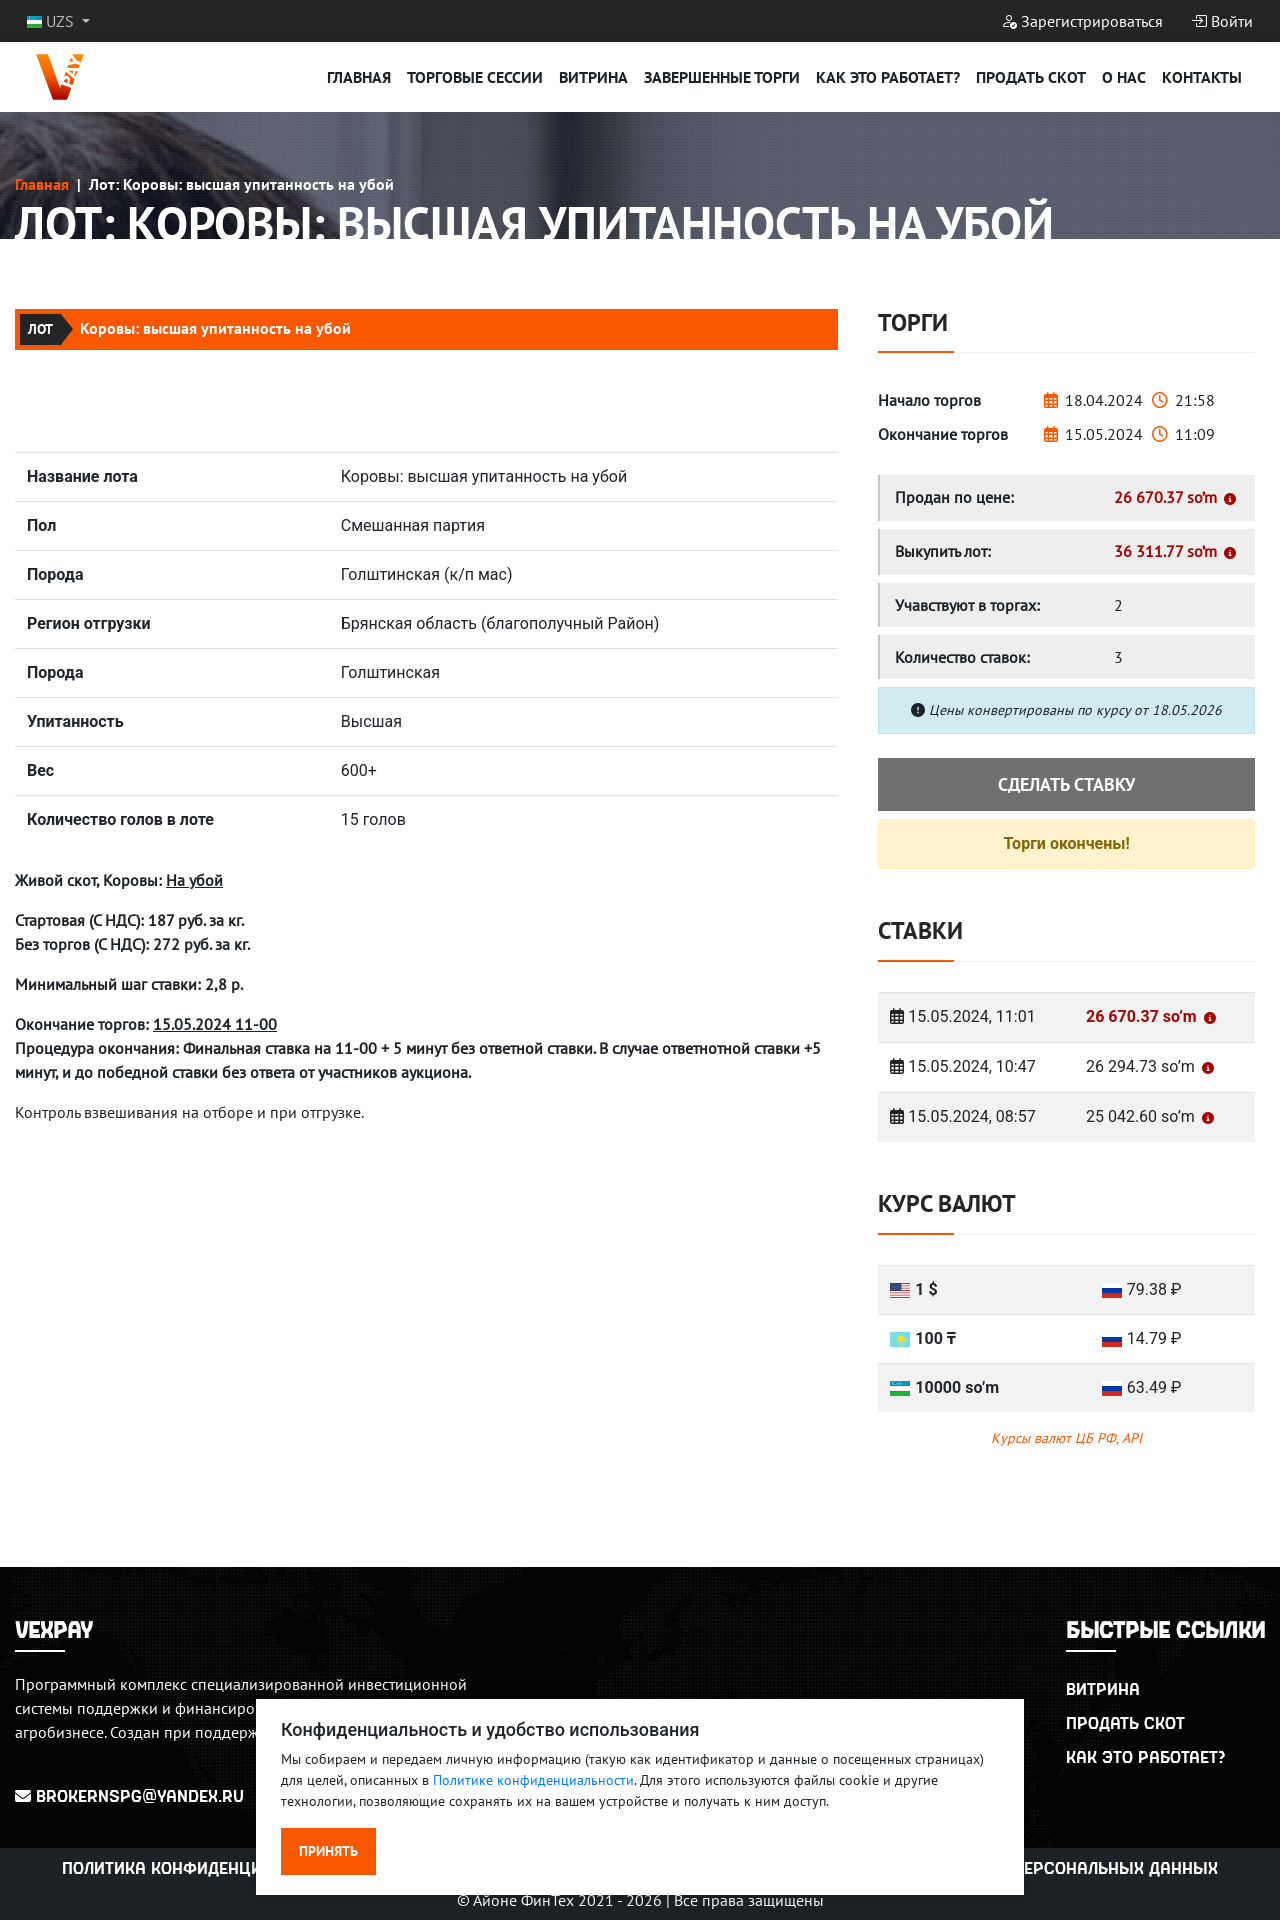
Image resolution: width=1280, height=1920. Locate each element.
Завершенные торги (722, 77)
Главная (359, 77)
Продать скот (1031, 77)
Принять (328, 1851)
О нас (1124, 77)
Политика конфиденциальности (204, 1867)
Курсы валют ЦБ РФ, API (1066, 1438)
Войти (1222, 21)
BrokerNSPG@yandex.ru (129, 1795)
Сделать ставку (1066, 784)
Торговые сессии (475, 77)
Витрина (593, 77)
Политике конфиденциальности (533, 1780)
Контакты (1202, 77)
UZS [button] (52, 21)
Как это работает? (888, 77)
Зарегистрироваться (1082, 21)
